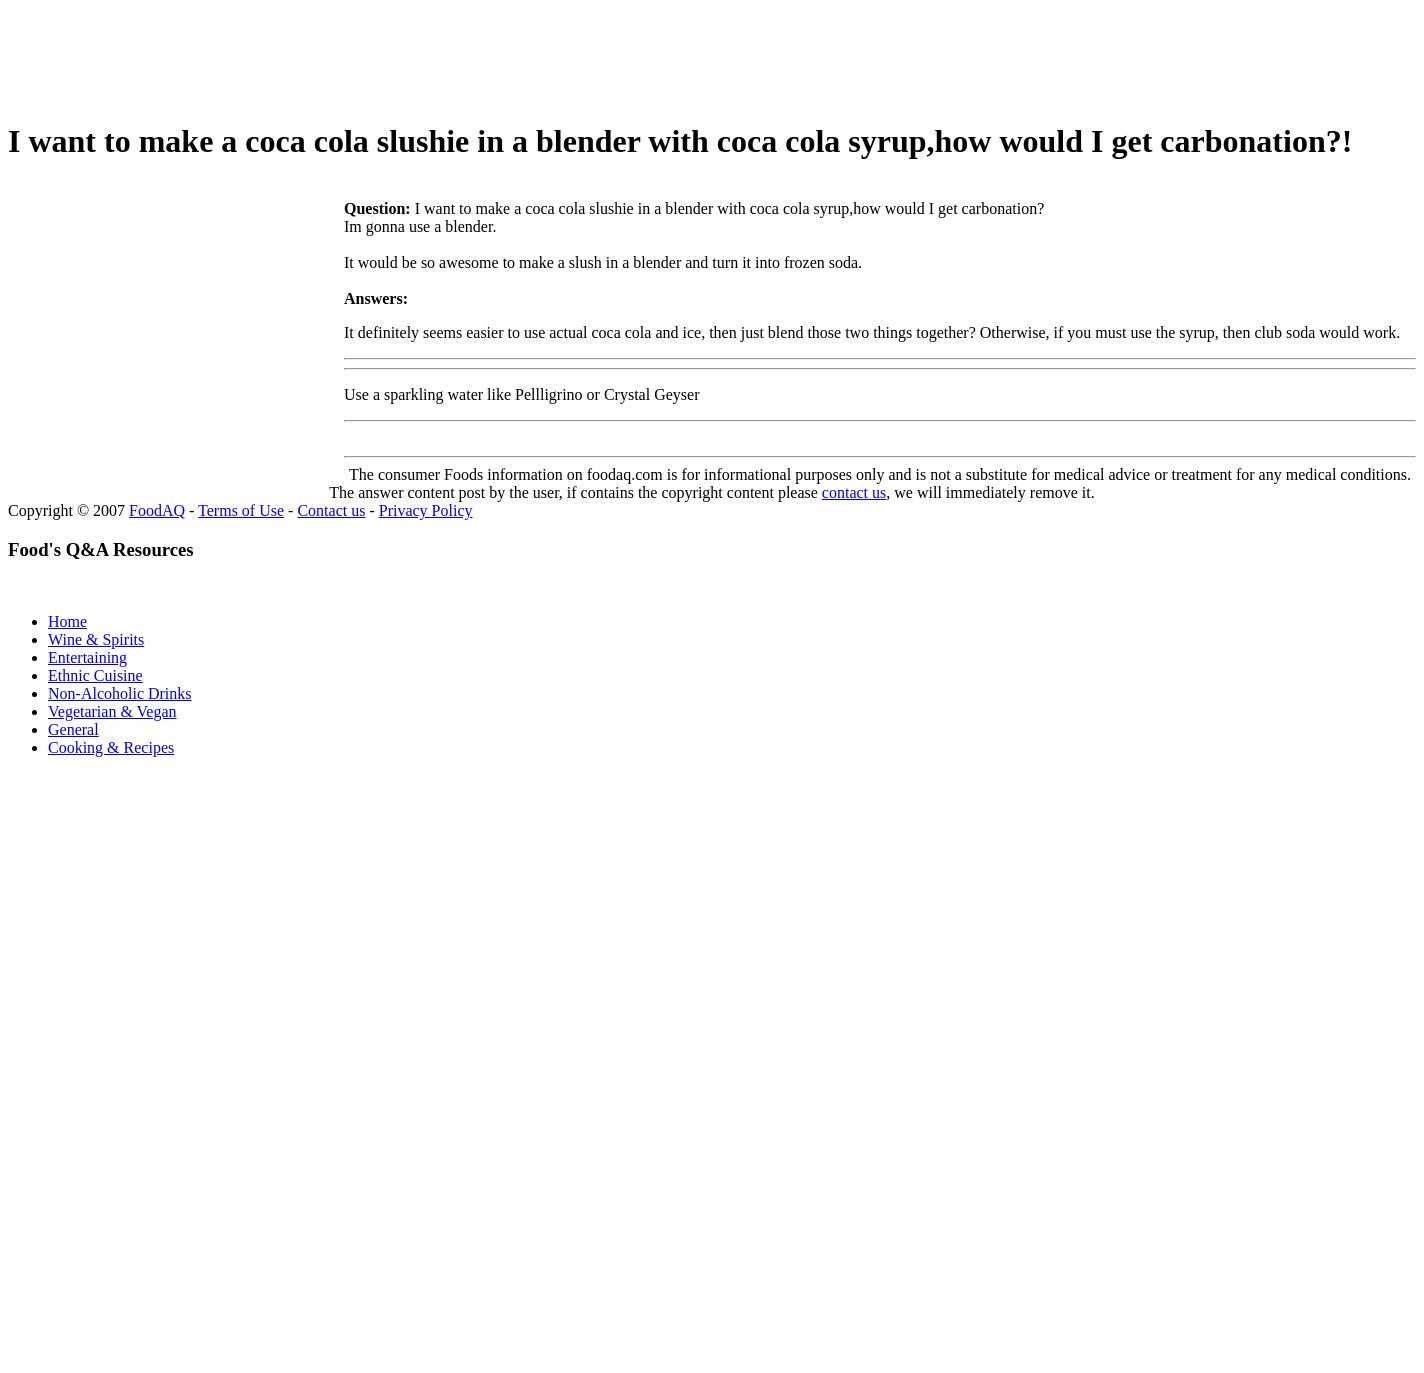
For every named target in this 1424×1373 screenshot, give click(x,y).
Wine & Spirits (96, 639)
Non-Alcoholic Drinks (120, 693)
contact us (854, 492)
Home (67, 621)
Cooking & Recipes (111, 747)
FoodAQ (157, 510)
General (73, 729)
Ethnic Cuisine (95, 675)
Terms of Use (241, 510)
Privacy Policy (426, 510)
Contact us (331, 510)
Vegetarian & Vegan (112, 711)
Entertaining (87, 657)
